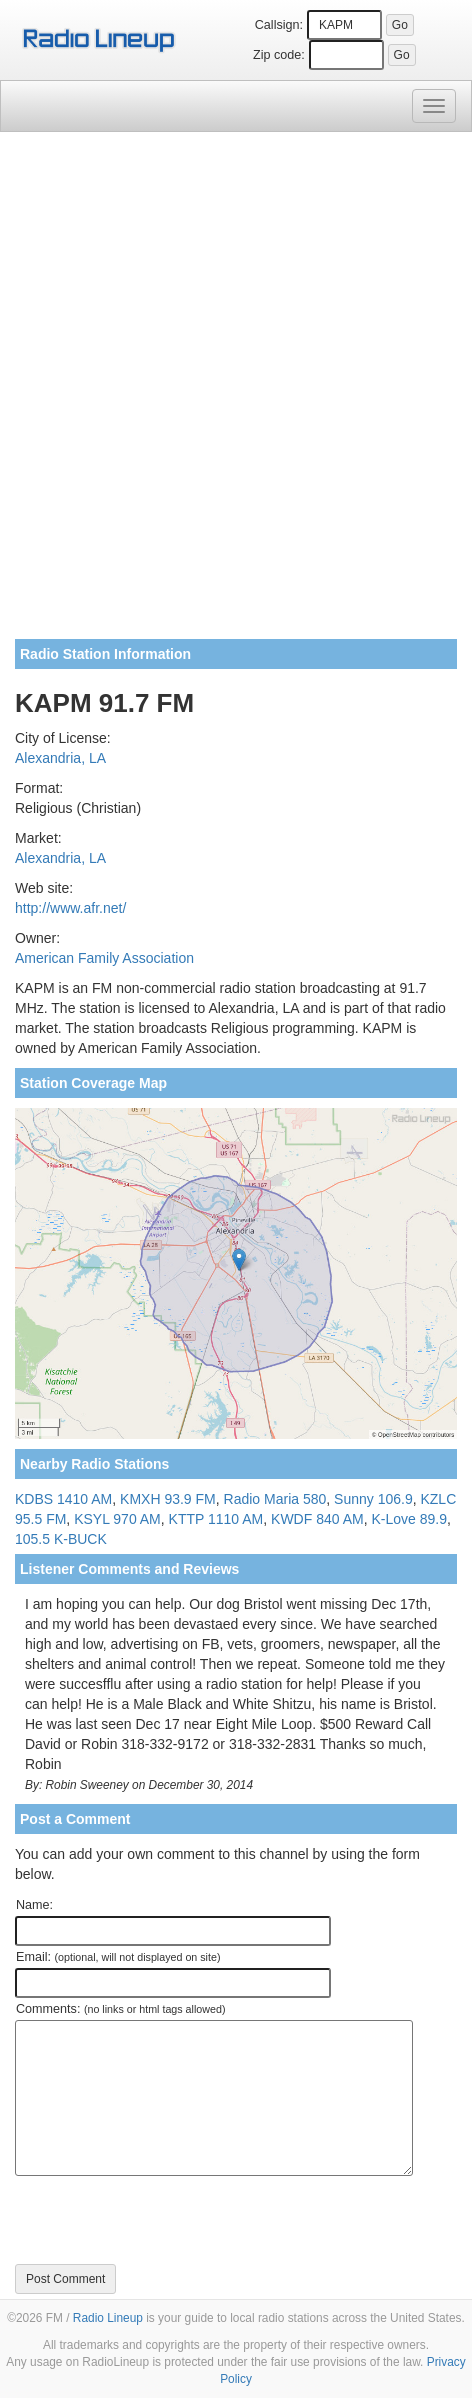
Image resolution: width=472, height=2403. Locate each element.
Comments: (120, 2009)
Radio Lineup (108, 2318)
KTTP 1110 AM (216, 1519)
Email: (118, 1957)
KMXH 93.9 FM (168, 1499)
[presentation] (167, 2220)
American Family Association (104, 958)
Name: (34, 1905)
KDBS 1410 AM (63, 1499)
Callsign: (279, 25)
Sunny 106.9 (373, 1499)
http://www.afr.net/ (70, 908)
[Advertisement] (236, 393)
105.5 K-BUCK (61, 1539)
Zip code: (279, 55)
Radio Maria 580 (275, 1499)
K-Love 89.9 (409, 1519)
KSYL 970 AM (117, 1519)
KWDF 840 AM (317, 1519)
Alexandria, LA (60, 758)
